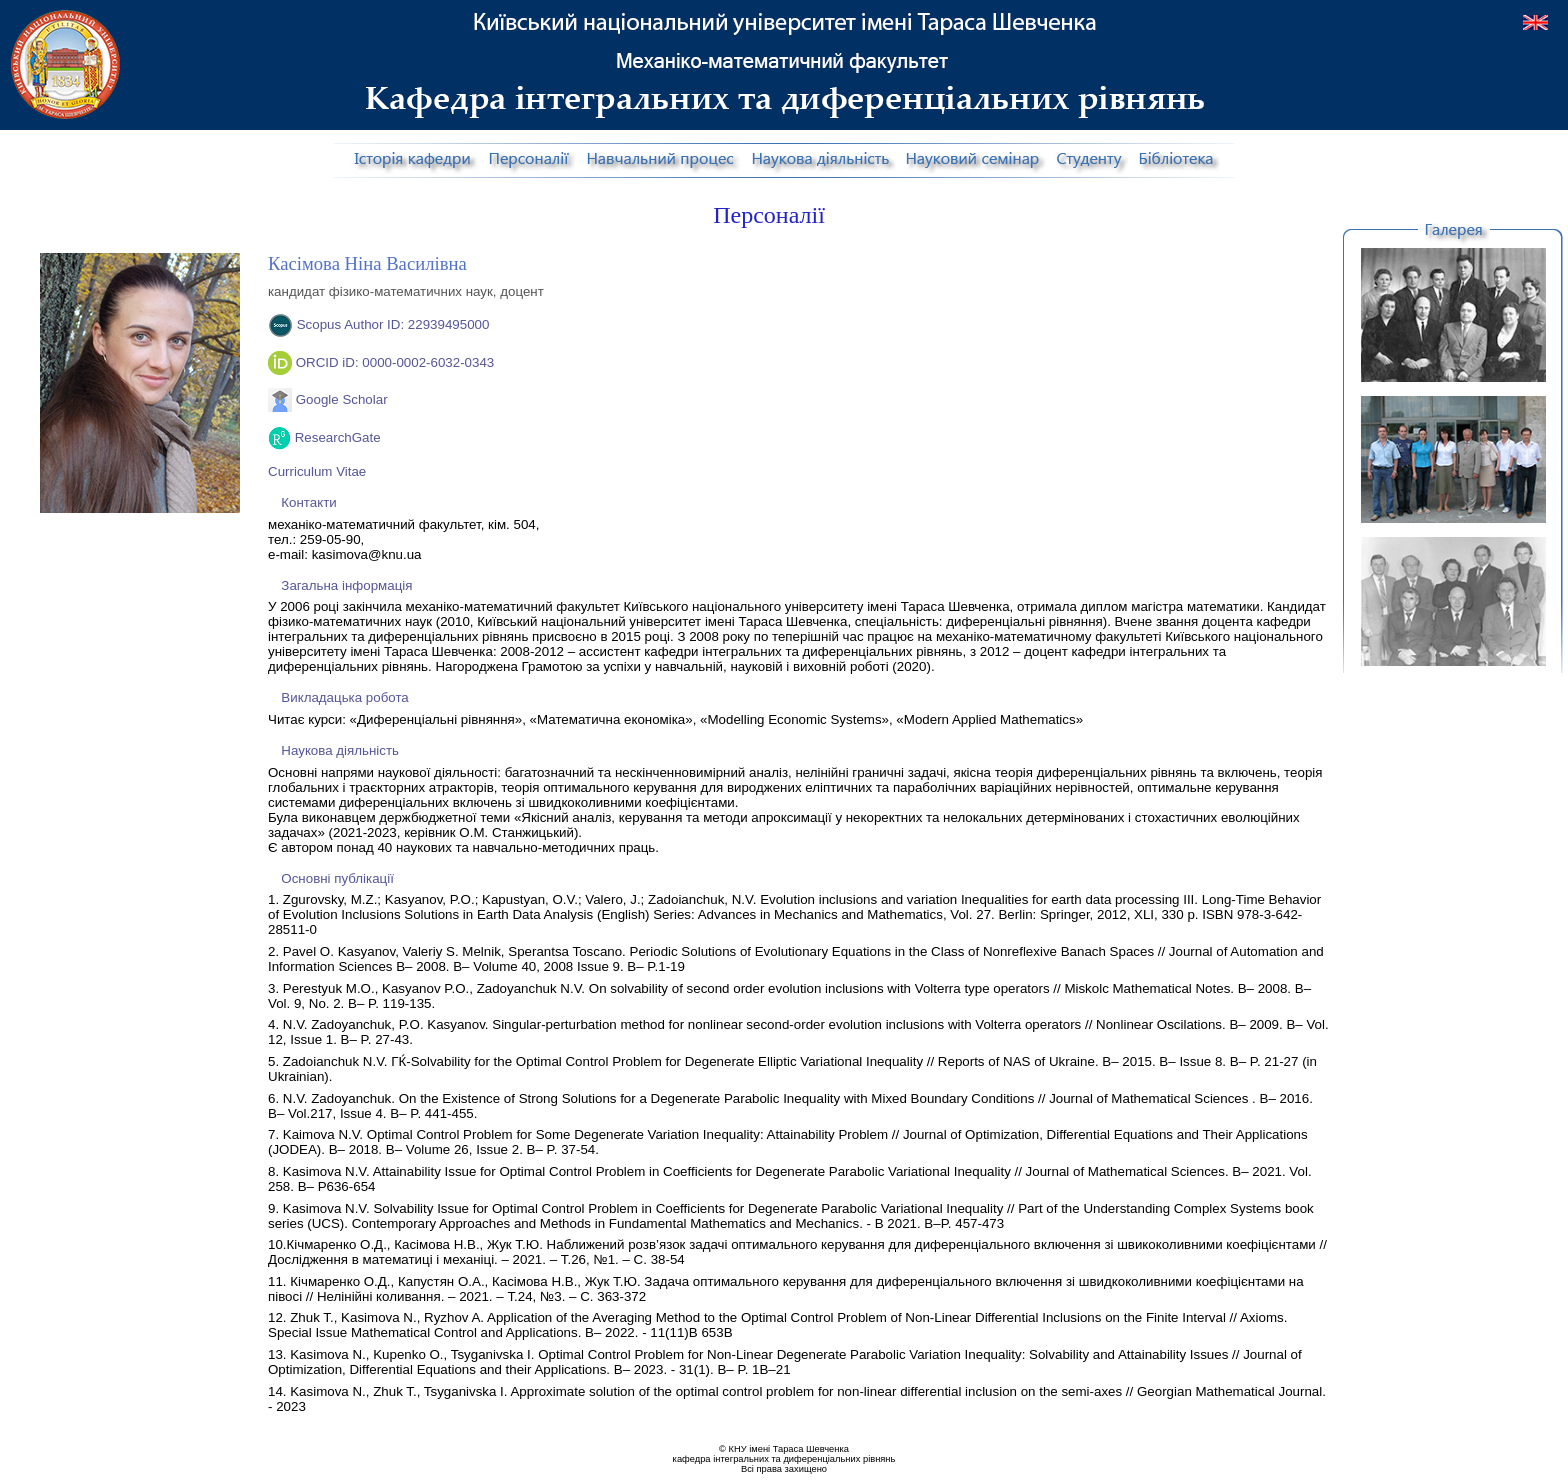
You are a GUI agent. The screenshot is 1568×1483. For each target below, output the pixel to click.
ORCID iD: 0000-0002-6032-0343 (395, 362)
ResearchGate (338, 437)
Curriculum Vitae (317, 471)
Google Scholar (342, 399)
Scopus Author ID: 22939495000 (393, 324)
